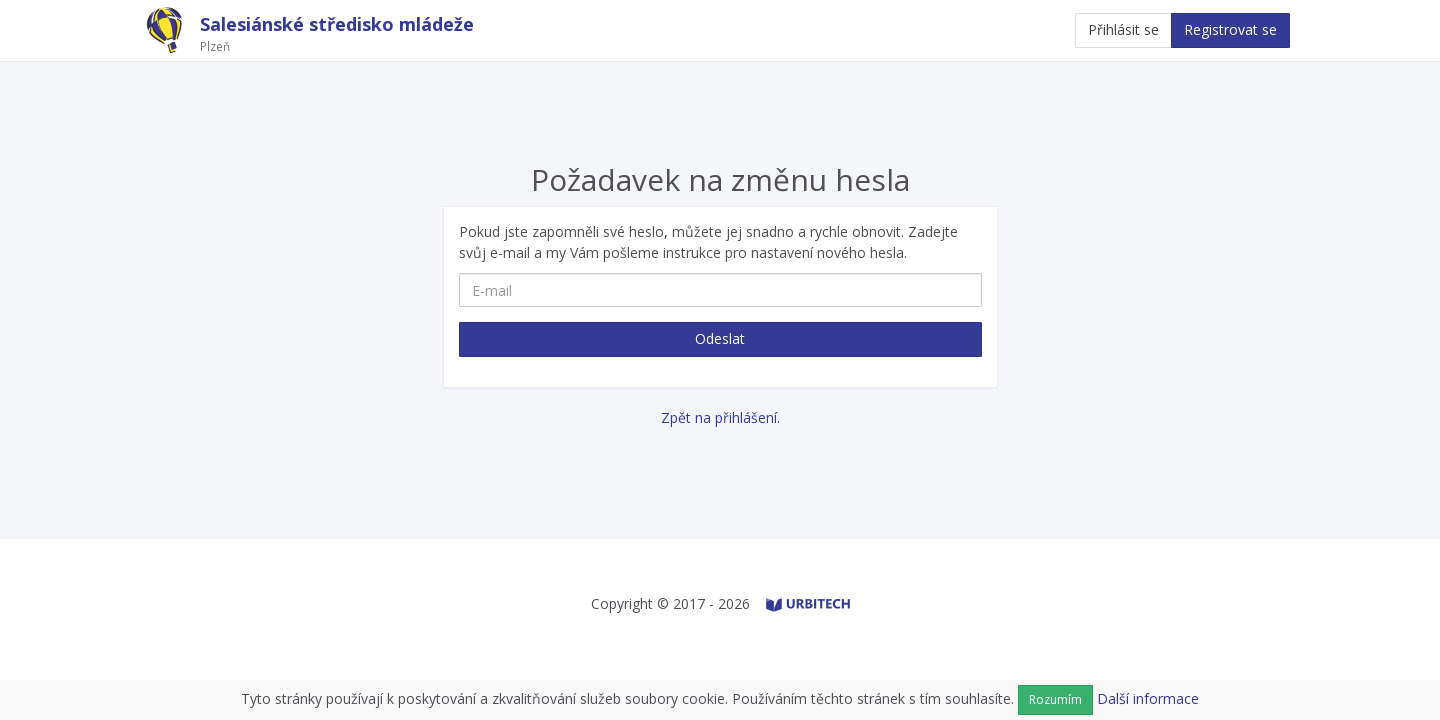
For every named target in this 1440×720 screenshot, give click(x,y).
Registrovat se (1230, 29)
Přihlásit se (1123, 29)
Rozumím (1055, 699)
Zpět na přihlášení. (720, 417)
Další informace (1148, 698)
